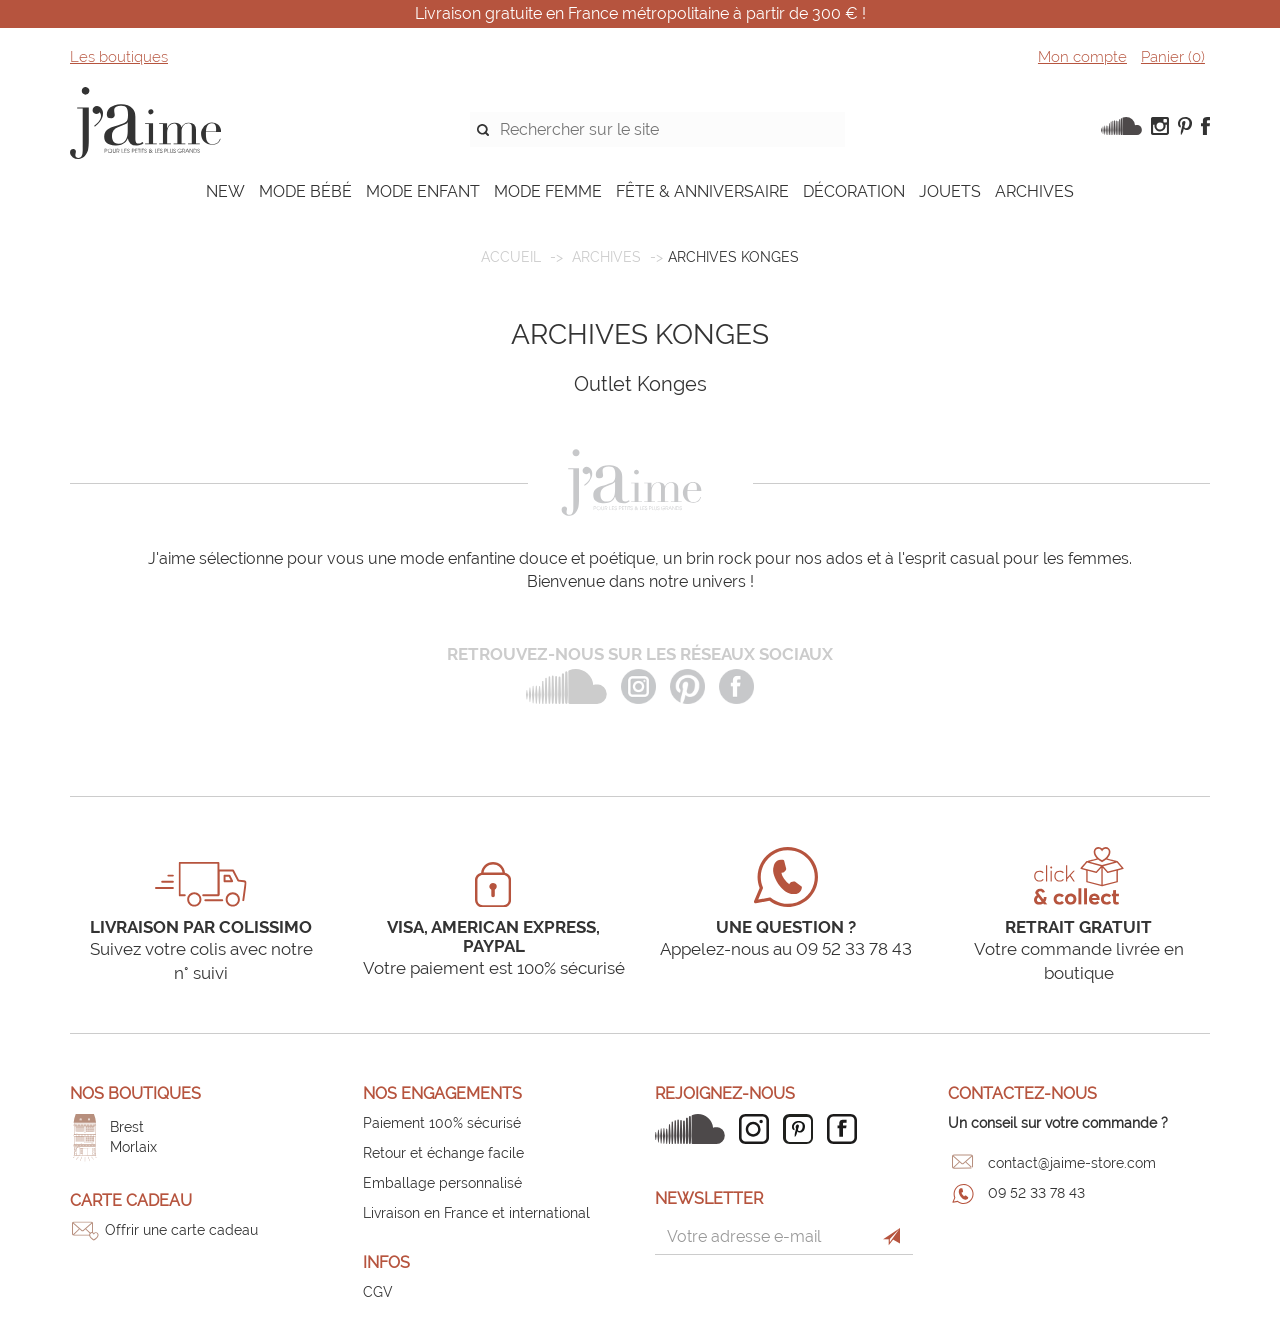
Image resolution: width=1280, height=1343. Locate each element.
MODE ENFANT (423, 191)
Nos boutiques (135, 1093)
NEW (225, 191)
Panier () (1173, 57)
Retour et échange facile (443, 1153)
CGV (378, 1292)
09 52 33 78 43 (1036, 1193)
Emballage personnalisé (442, 1183)
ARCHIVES (1034, 191)
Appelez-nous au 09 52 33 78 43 (786, 949)
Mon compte (1082, 57)
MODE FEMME (548, 191)
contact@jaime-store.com (1072, 1163)
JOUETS (950, 191)
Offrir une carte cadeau (181, 1230)
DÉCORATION (854, 191)
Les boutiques (119, 57)
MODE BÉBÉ (305, 191)
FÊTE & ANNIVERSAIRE (702, 191)
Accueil (511, 257)
